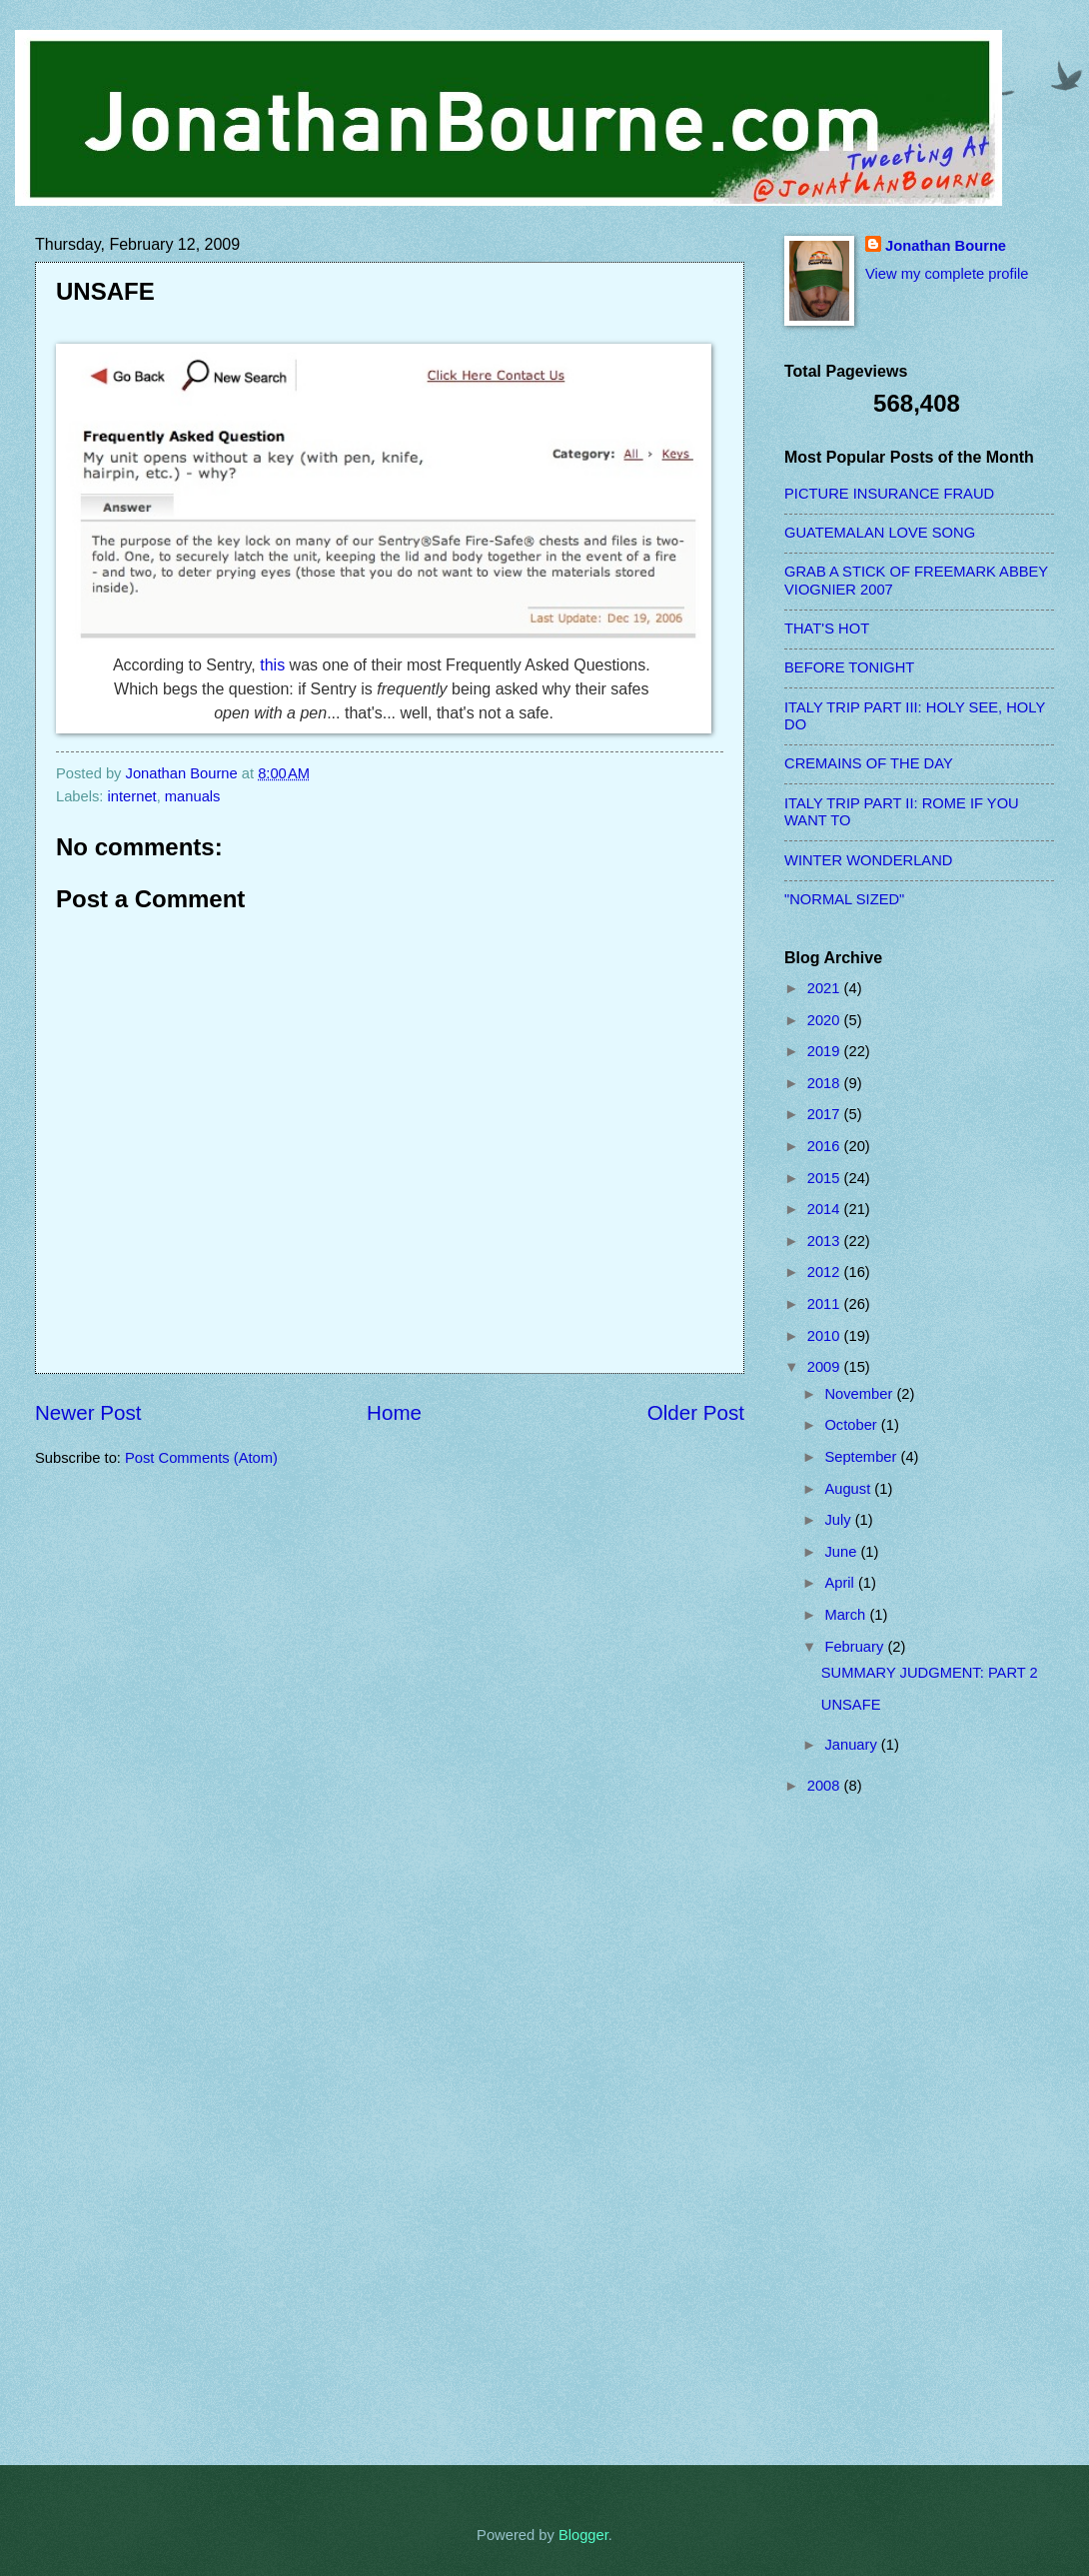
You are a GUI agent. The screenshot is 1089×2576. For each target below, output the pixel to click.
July (839, 1520)
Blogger (583, 2535)
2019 (825, 1051)
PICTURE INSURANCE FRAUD (889, 494)
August (849, 1489)
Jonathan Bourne (945, 246)
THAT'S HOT (826, 629)
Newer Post (88, 1412)
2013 (825, 1241)
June (842, 1552)
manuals (193, 796)
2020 (825, 1020)
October (852, 1425)
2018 (825, 1083)
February (855, 1647)
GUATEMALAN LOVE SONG (879, 533)
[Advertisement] (864, 2129)
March (846, 1615)
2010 (825, 1336)
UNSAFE (851, 1705)
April (841, 1583)
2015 (825, 1178)
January (852, 1745)
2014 (825, 1209)
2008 (825, 1786)
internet (132, 796)
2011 (825, 1304)
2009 (825, 1367)
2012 (825, 1272)
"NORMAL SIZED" (844, 899)
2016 (825, 1146)
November (860, 1394)
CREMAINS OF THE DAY (868, 763)
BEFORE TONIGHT (849, 667)
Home (394, 1412)
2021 (825, 988)
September (862, 1457)
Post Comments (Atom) (201, 1458)
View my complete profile (946, 274)
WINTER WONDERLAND (868, 860)
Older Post (695, 1412)
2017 (825, 1114)
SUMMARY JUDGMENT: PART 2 (929, 1673)
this (272, 664)
